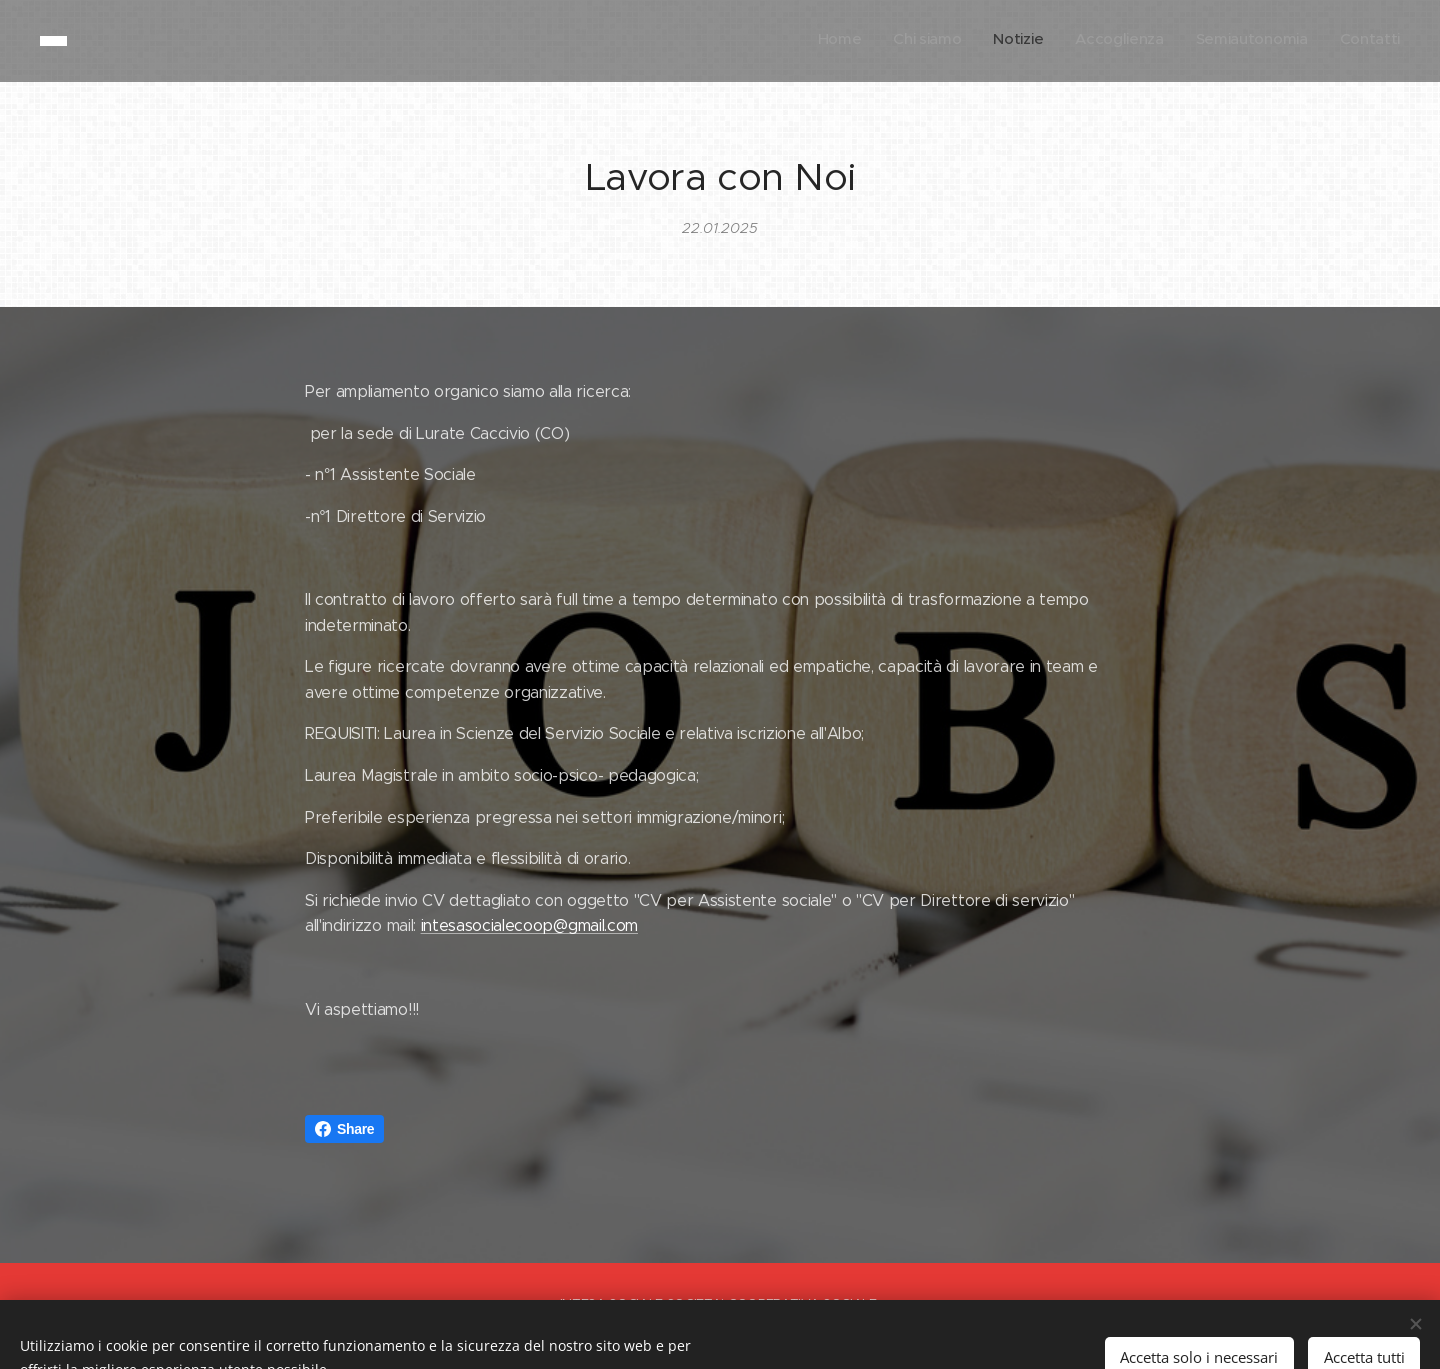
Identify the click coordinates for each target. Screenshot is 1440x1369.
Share (344, 1129)
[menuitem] (1245, 41)
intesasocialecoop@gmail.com (529, 925)
